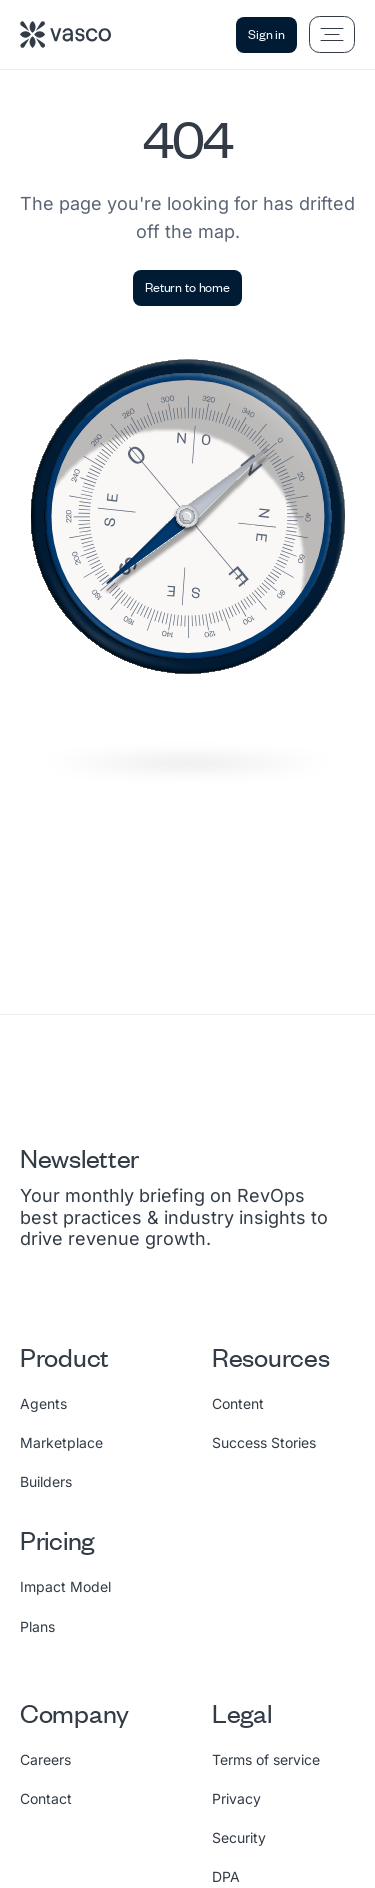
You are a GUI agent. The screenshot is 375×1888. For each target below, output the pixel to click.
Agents (43, 1403)
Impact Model (65, 1586)
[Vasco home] (65, 34)
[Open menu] (332, 34)
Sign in (266, 34)
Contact (46, 1798)
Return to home (187, 287)
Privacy (236, 1798)
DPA (226, 1876)
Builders (46, 1481)
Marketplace (61, 1442)
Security (239, 1837)
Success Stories (264, 1442)
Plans (37, 1626)
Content (238, 1403)
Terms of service (266, 1759)
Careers (45, 1759)
